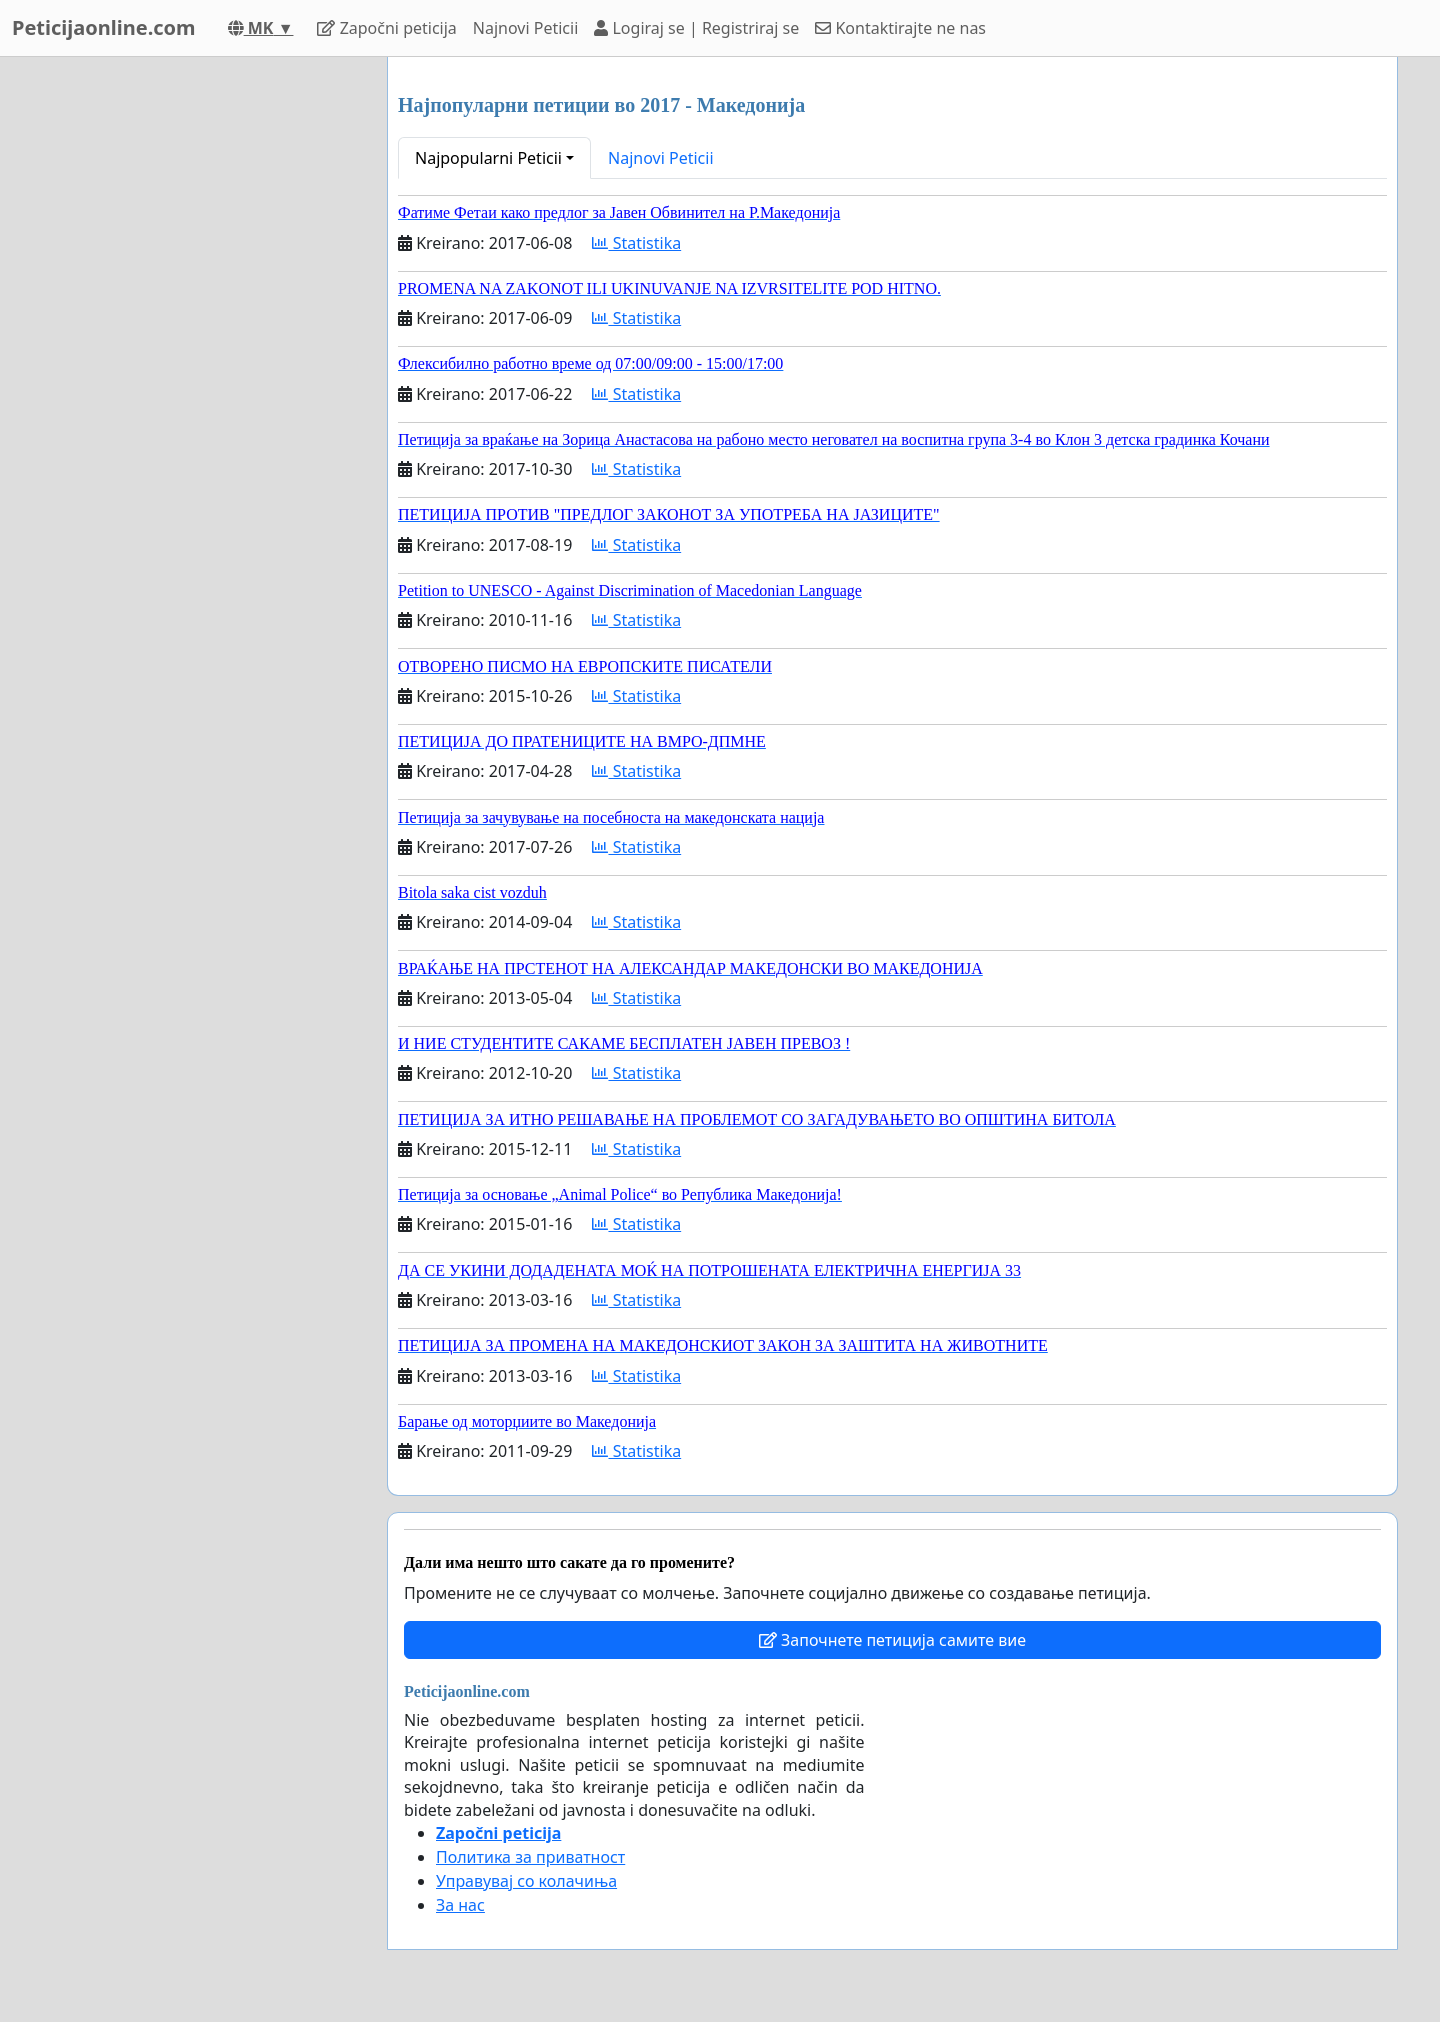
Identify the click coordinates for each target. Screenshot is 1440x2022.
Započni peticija (386, 28)
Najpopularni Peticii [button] (488, 158)
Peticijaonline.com (104, 27)
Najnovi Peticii (525, 28)
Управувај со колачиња (526, 1881)
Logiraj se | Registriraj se (696, 28)
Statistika (636, 243)
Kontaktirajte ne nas (900, 28)
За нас (460, 1905)
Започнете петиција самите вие (892, 1640)
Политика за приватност (530, 1857)
